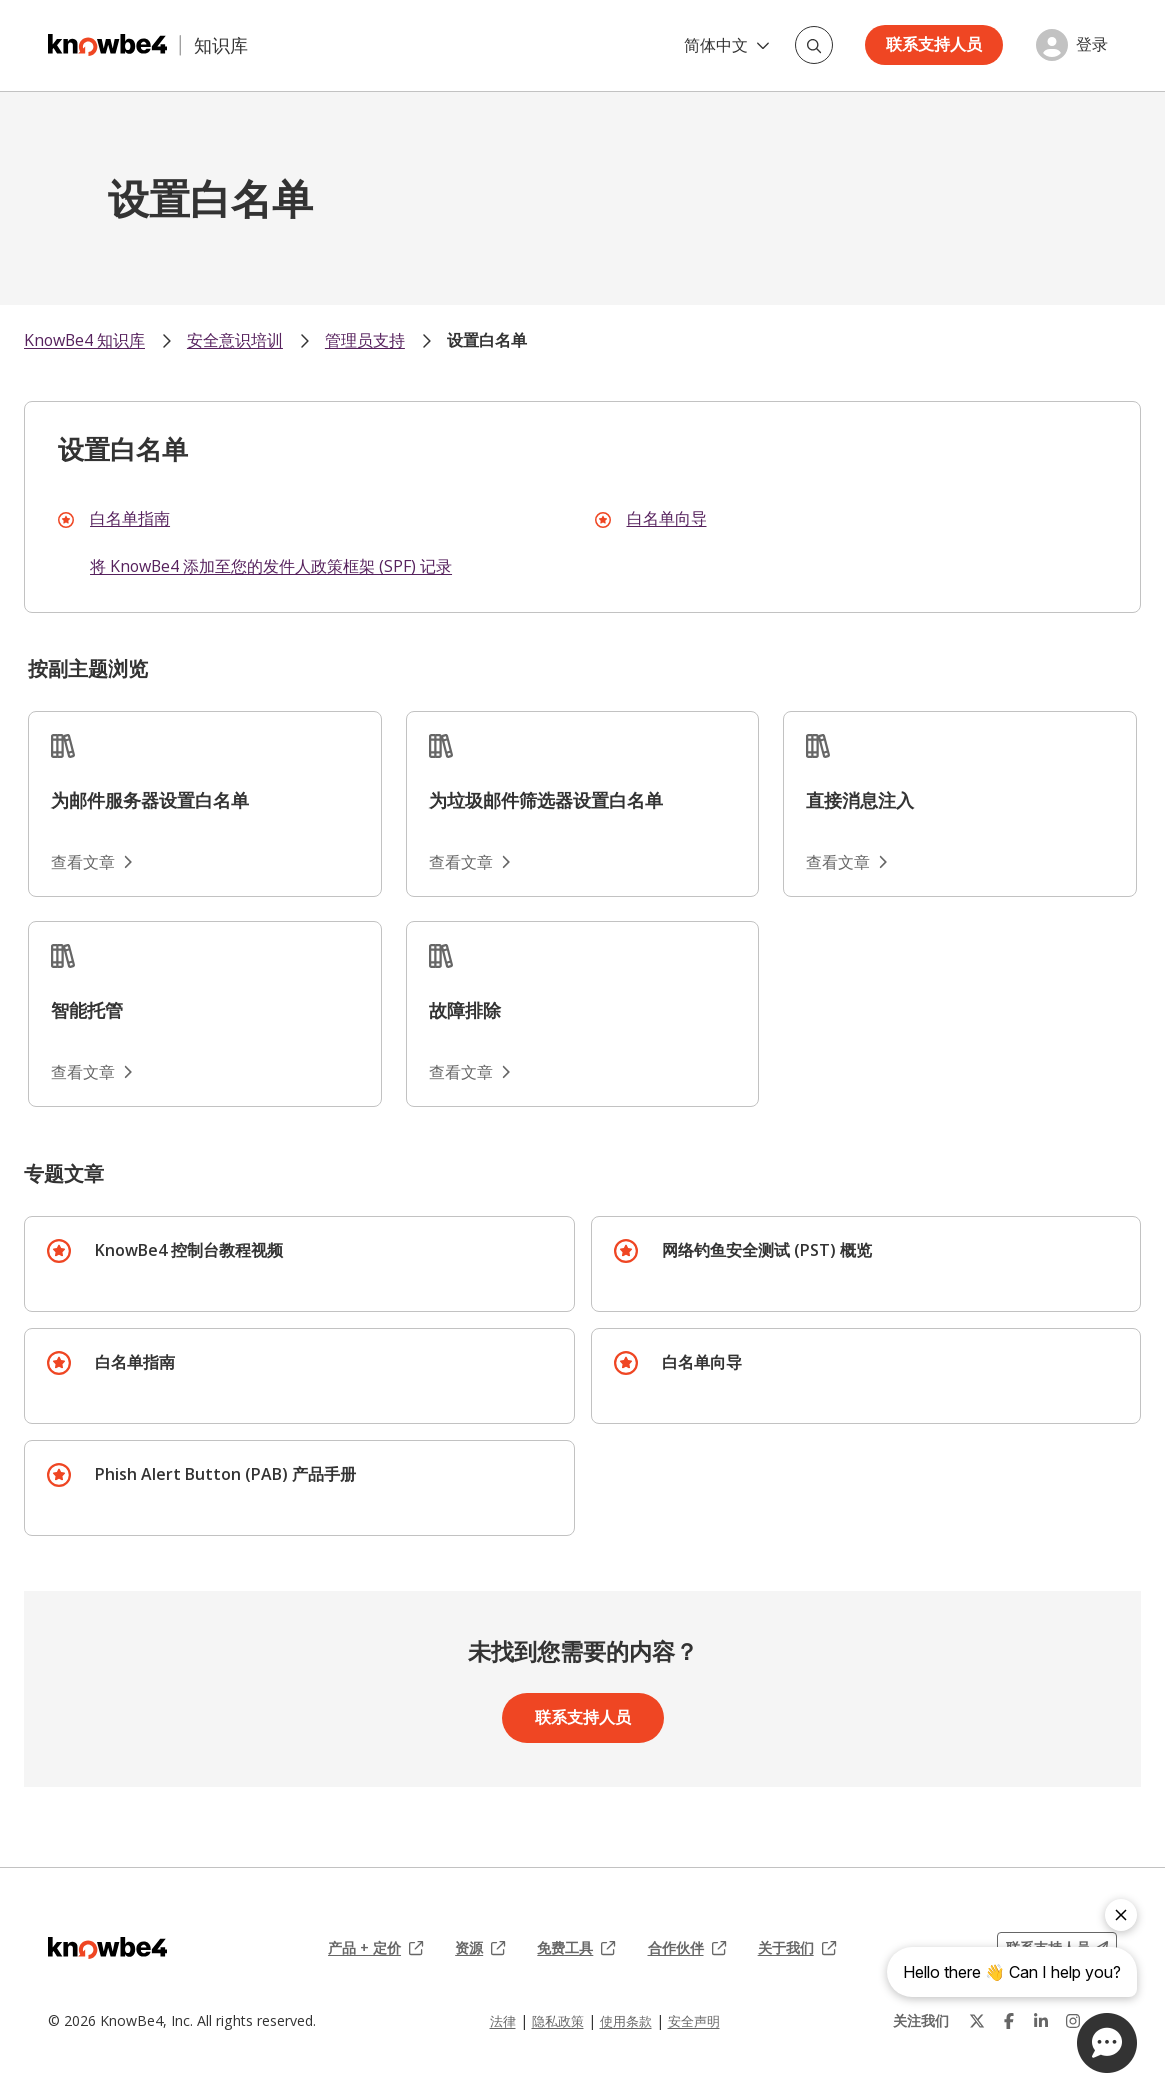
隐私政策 (558, 2021)
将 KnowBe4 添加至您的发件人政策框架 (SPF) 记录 (271, 566)
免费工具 (576, 1948)
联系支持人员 (934, 44)
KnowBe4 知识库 (84, 340)
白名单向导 (667, 518)
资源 (480, 1948)
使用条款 (626, 2021)
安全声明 (694, 2021)
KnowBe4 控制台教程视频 (189, 1250)
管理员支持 (365, 340)
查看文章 (91, 862)
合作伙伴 (687, 1948)
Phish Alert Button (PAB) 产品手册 (225, 1474)
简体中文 (727, 45)
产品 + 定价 (375, 1948)
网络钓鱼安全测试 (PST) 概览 (767, 1250)
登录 (1092, 45)
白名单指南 (130, 518)
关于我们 (797, 1948)
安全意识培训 (235, 340)
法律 (503, 2021)
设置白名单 (487, 340)
